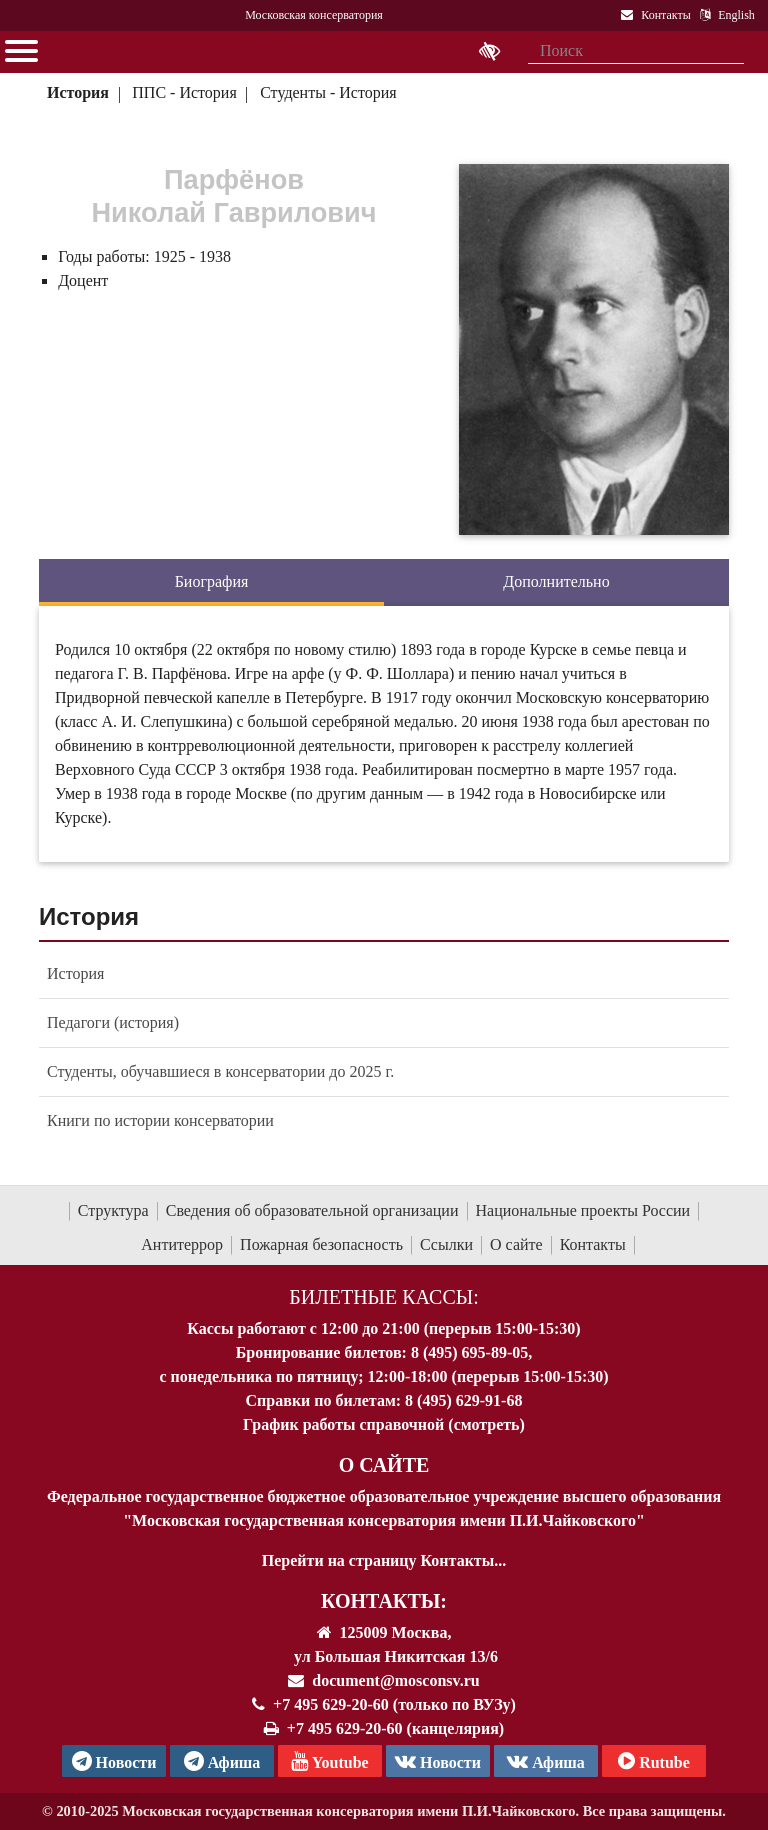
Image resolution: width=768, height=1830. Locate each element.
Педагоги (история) (113, 1022)
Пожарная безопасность (321, 1244)
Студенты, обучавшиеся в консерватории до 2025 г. (220, 1071)
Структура (113, 1210)
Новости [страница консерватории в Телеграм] (114, 1761)
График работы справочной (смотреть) (384, 1424)
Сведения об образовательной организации (312, 1210)
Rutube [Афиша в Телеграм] (654, 1761)
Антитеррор (182, 1244)
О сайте (516, 1244)
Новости (438, 1761)
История (78, 92)
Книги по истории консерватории (160, 1120)
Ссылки (446, 1244)
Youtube (329, 1761)
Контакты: (384, 1601)
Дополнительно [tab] (556, 581)
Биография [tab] (212, 581)
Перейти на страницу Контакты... (384, 1560)
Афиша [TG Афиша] (222, 1761)
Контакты (593, 1244)
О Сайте (384, 1465)
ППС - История (184, 92)
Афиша (546, 1761)
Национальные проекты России (583, 1210)
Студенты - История (328, 92)
